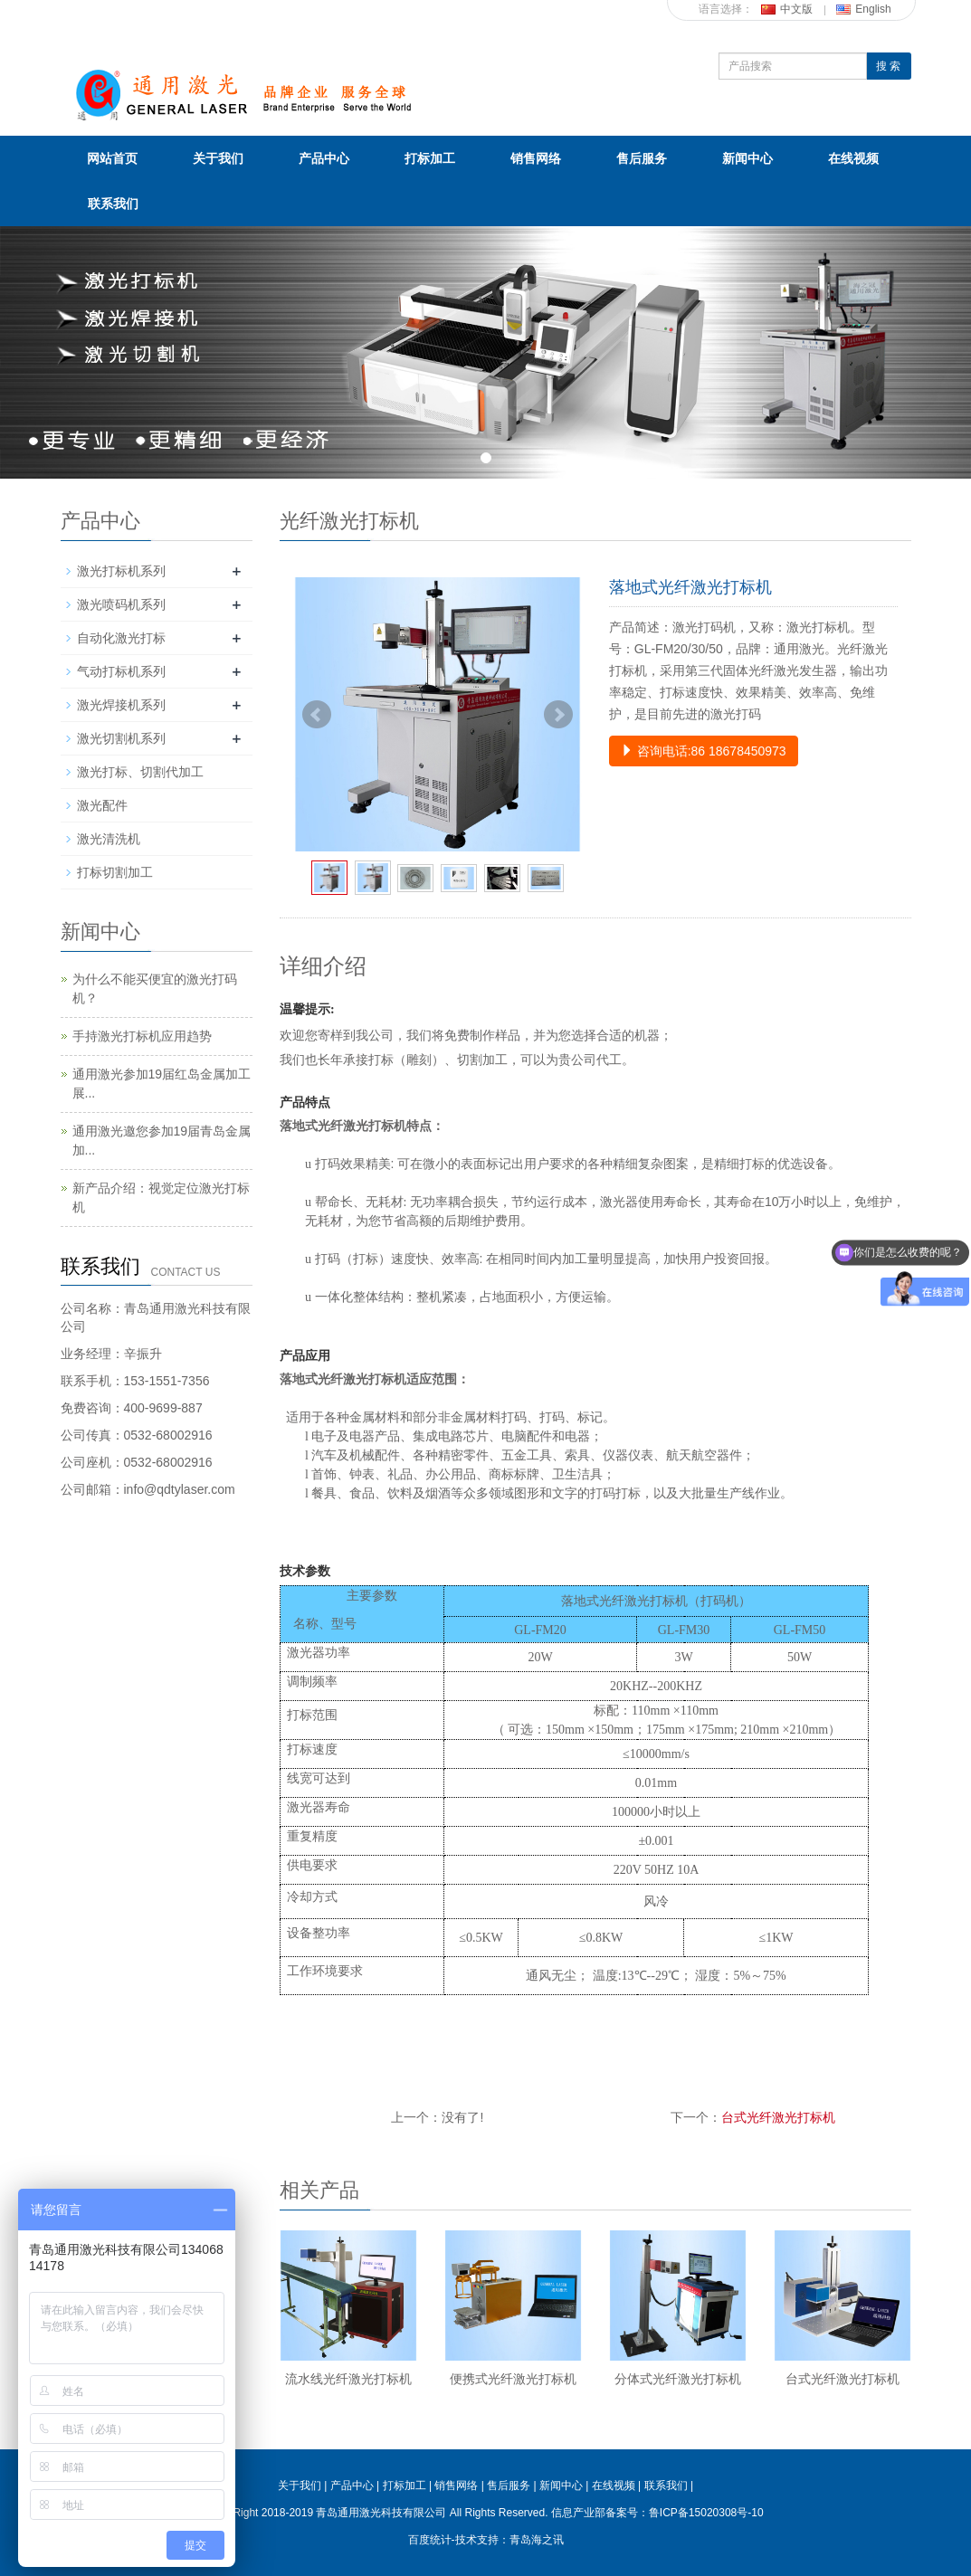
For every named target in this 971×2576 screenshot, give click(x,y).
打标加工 (430, 158)
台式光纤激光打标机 (778, 2117)
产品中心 (324, 158)
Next (558, 714)
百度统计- (431, 2539)
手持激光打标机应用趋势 (142, 1036)
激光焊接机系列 (121, 705)
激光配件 (102, 805)
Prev (316, 714)
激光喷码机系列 (121, 604)
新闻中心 (747, 158)
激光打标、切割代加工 (140, 772)
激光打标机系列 (121, 571)
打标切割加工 (115, 872)
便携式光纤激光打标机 (513, 2379)
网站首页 (112, 158)
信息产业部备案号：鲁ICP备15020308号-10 (657, 2512)
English (863, 9)
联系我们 (113, 203)
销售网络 (535, 158)
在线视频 (853, 158)
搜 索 (888, 66)
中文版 (787, 9)
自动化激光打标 (121, 638)
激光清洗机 (108, 839)
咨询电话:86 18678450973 (703, 751)
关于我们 (218, 158)
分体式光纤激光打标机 (677, 2379)
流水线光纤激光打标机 (348, 2379)
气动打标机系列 (121, 671)
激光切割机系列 (121, 738)
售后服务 (641, 158)
